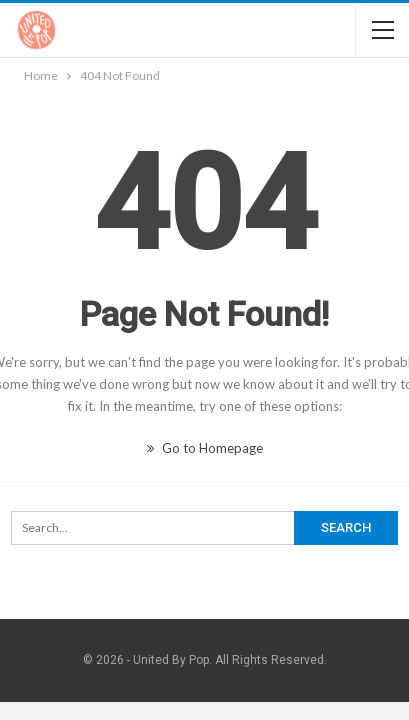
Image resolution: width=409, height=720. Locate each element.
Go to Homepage (205, 448)
